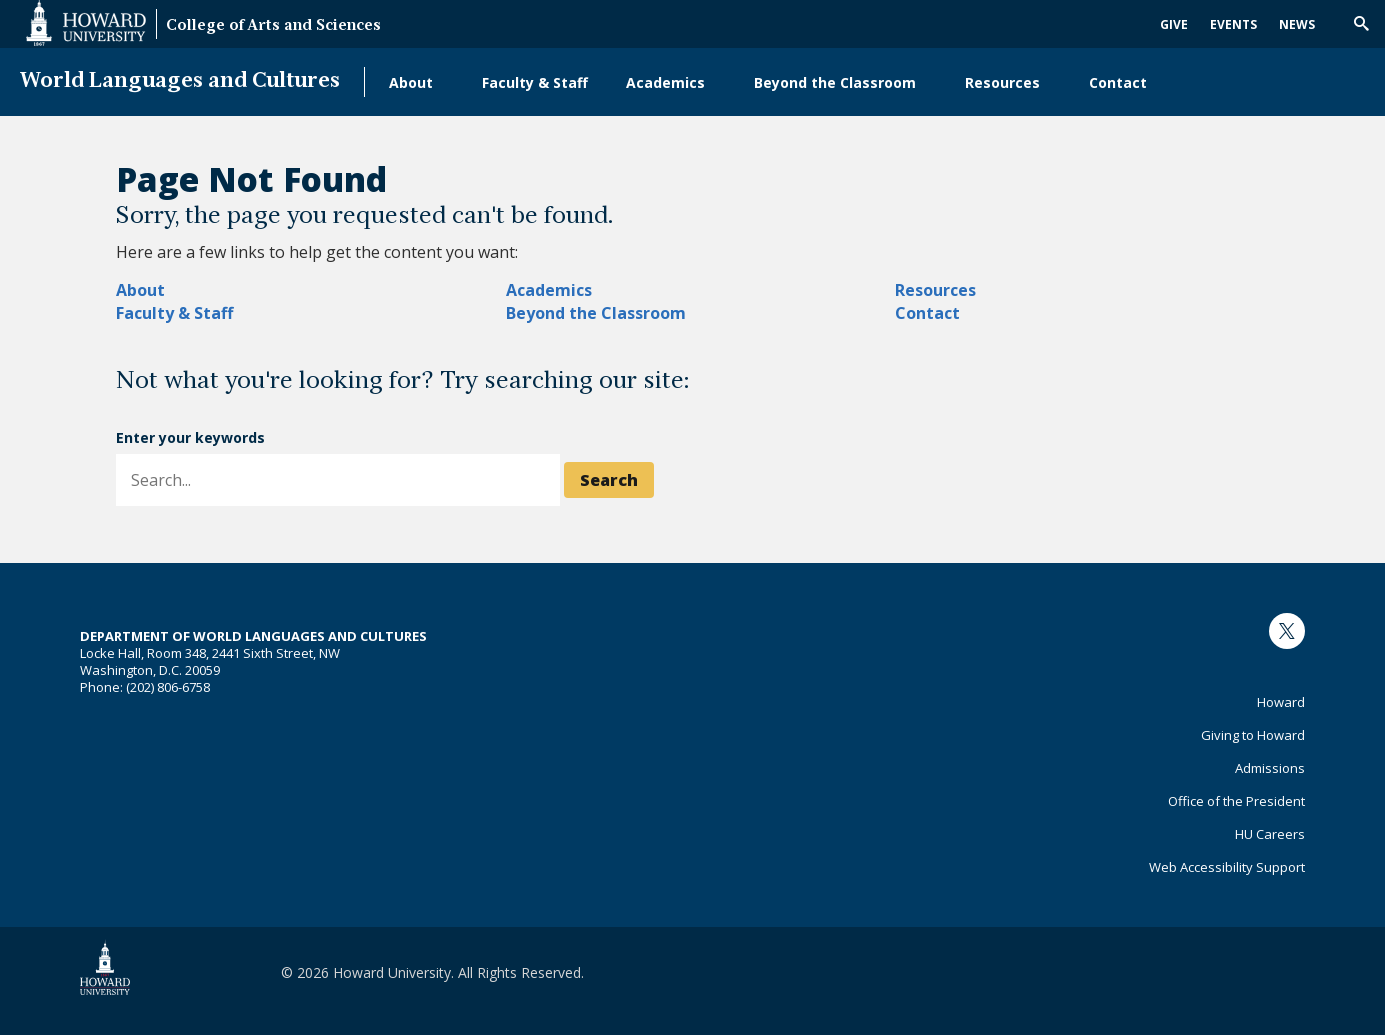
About (411, 82)
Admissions (1270, 768)
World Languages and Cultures (180, 81)
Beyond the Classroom (835, 82)
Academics (665, 82)
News (1297, 24)
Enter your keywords (190, 437)
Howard (1281, 702)
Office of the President (1236, 801)
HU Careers (1270, 834)
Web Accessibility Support (1227, 867)
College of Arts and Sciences (273, 26)
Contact (1118, 82)
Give (1174, 24)
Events (1233, 24)
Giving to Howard (1253, 735)
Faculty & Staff (535, 82)
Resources (1002, 82)
